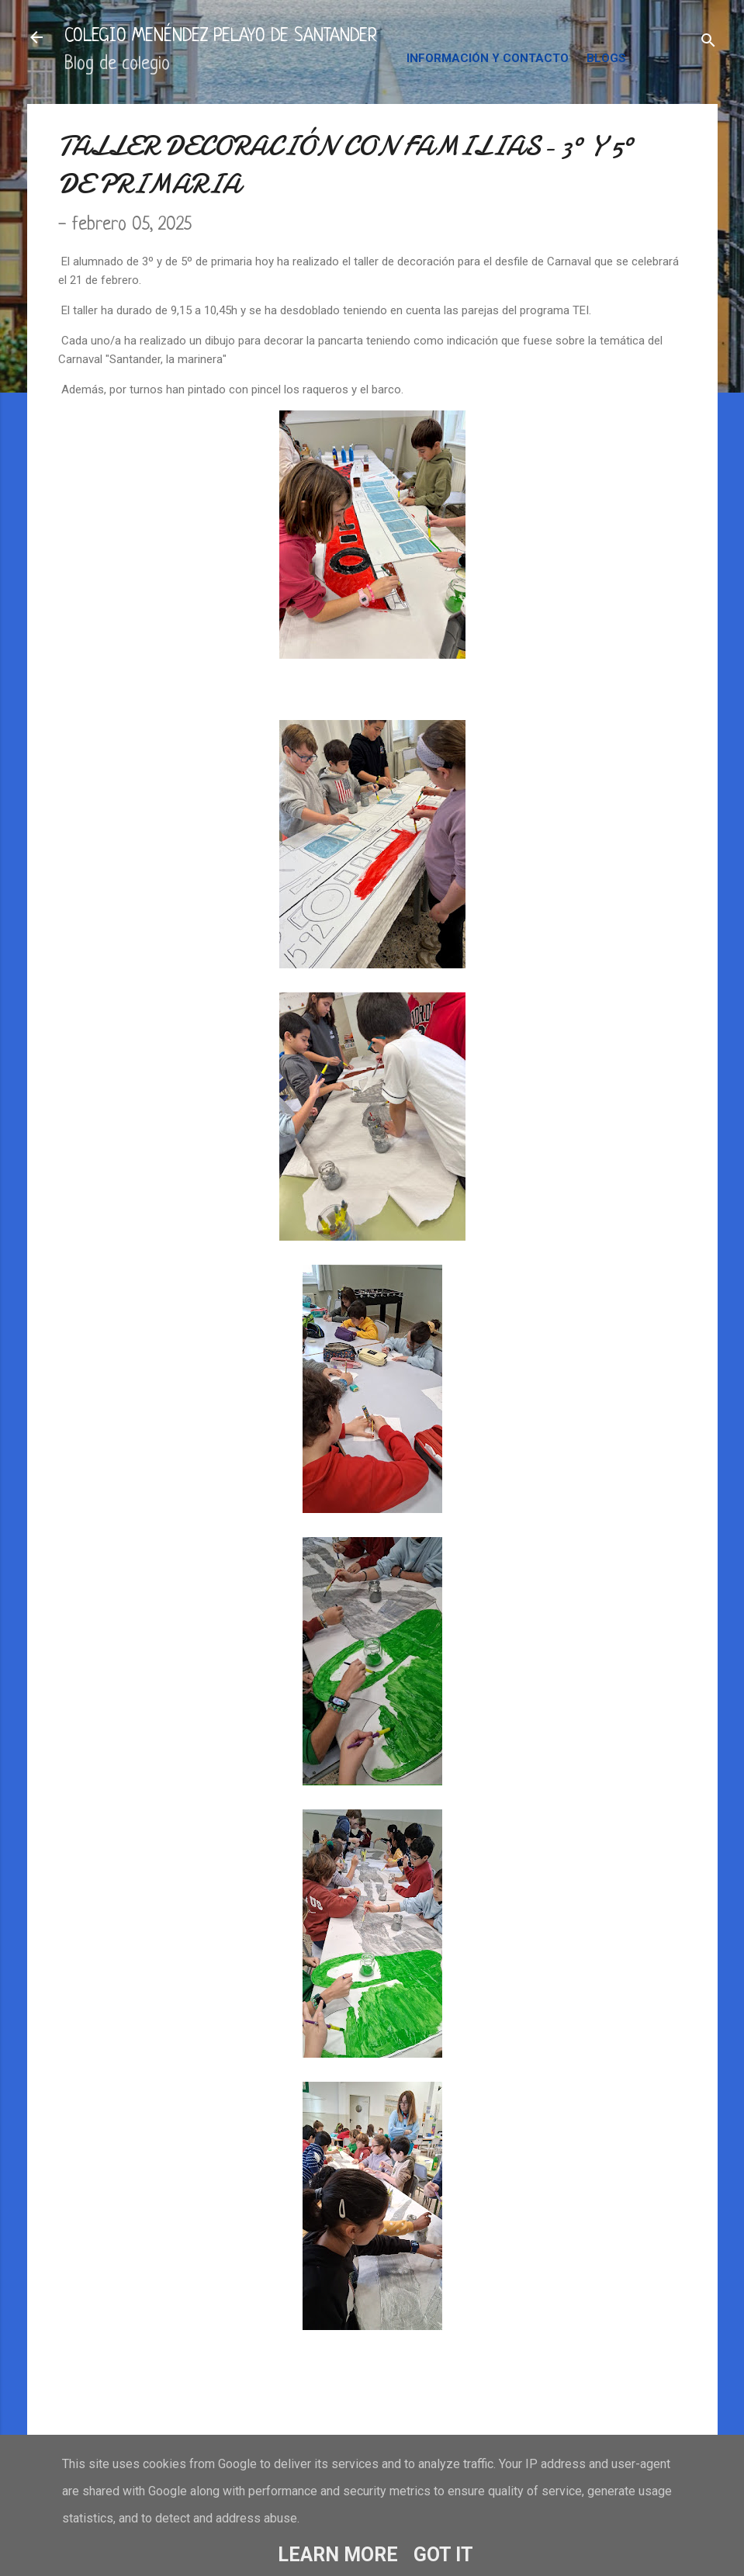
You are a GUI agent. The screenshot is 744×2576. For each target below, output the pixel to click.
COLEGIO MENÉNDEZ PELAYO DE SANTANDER (220, 37)
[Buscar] (708, 42)
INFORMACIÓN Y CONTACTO (488, 58)
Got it (443, 2554)
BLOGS (606, 58)
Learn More (338, 2554)
